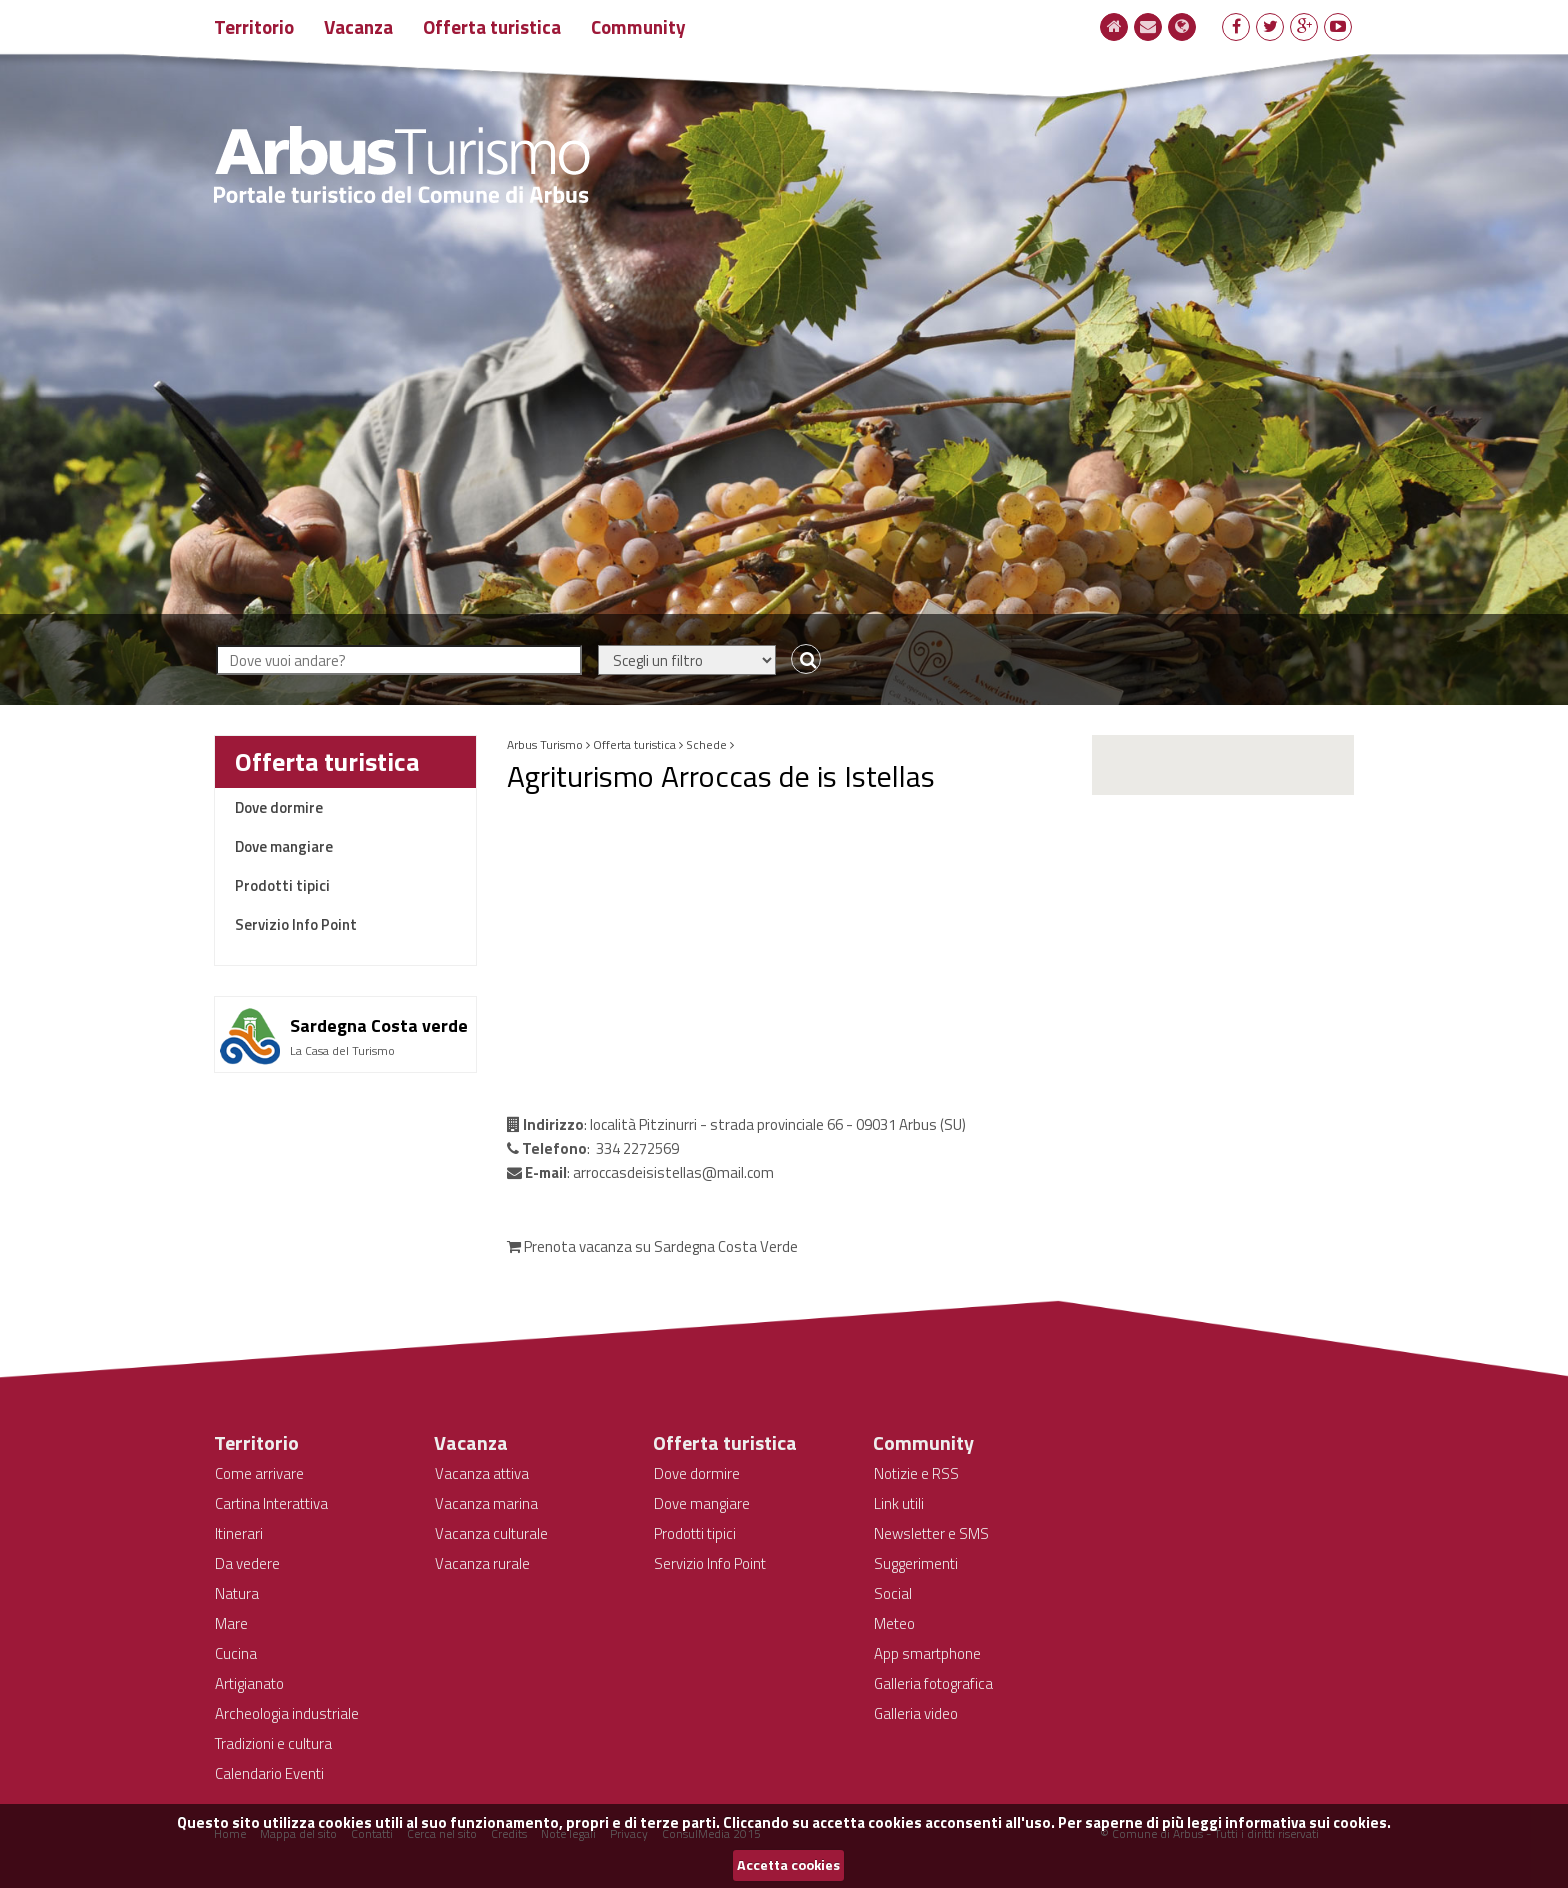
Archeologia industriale (287, 1713)
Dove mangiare (284, 846)
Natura (237, 1593)
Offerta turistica (492, 26)
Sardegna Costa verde (379, 1025)
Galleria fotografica (933, 1683)
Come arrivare (259, 1473)
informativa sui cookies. (1308, 1822)
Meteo (894, 1623)
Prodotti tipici (282, 885)
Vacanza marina (486, 1503)
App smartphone (927, 1653)
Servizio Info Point (296, 924)
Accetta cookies (788, 1865)
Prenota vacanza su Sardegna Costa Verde (652, 1246)
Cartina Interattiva (271, 1503)
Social (893, 1593)
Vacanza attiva (482, 1473)
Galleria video (916, 1713)
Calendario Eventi (269, 1773)
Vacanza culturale (491, 1533)
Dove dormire (279, 807)
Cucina (236, 1653)
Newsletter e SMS (931, 1533)
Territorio (254, 26)
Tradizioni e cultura (273, 1743)
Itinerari (239, 1533)
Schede (706, 744)
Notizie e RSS (916, 1473)
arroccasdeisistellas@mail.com (673, 1172)
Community (638, 26)
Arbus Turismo (545, 744)
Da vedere (247, 1563)
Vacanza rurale (482, 1563)
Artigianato (249, 1683)
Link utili (899, 1503)
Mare (231, 1623)
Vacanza (358, 26)
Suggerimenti (916, 1563)
